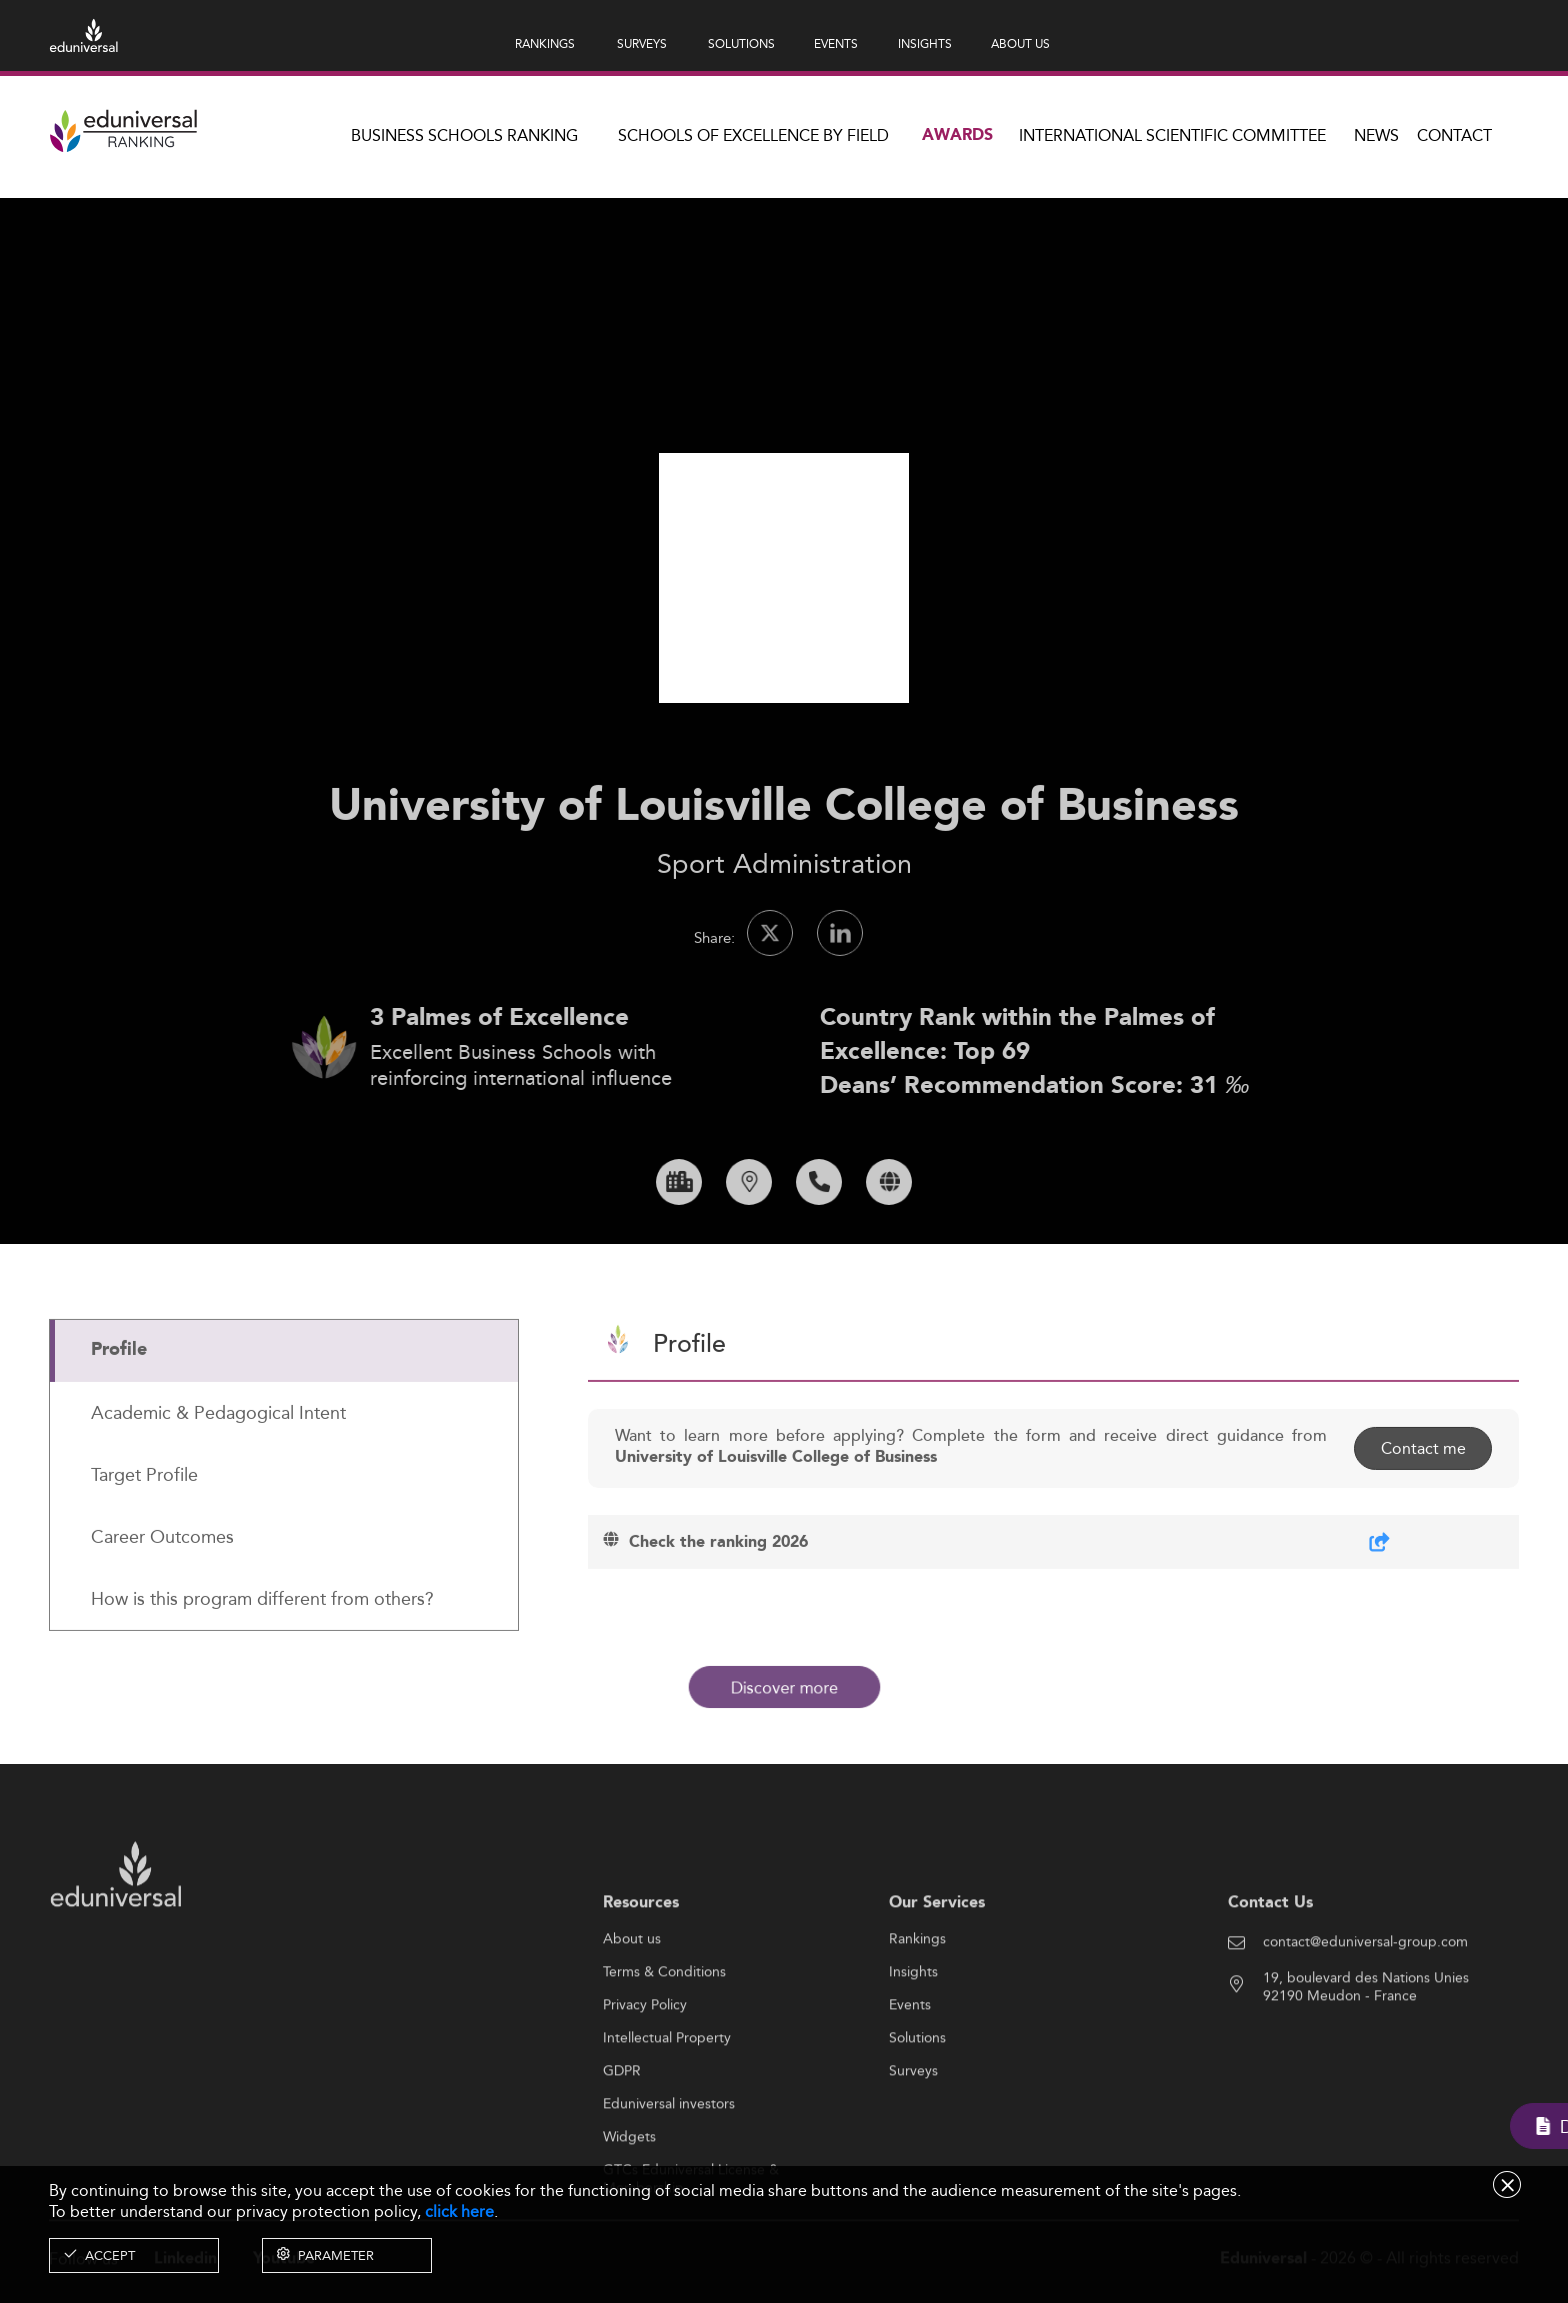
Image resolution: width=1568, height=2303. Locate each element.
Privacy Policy (645, 2071)
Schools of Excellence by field (753, 135)
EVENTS (836, 43)
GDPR (622, 2137)
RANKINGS (545, 43)
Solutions (917, 2104)
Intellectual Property (667, 2104)
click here (459, 2211)
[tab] (284, 1417)
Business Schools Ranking (464, 135)
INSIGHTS (925, 43)
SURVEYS (642, 43)
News (1376, 135)
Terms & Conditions (664, 2038)
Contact (1454, 135)
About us (632, 2005)
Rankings (917, 2005)
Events (910, 2071)
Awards (957, 135)
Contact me (1421, 1514)
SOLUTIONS (741, 43)
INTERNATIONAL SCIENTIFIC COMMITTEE (1172, 135)
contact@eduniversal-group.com (1365, 2008)
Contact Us (1270, 1968)
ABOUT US (1020, 43)
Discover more (784, 1687)
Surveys (913, 2137)
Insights (913, 2038)
